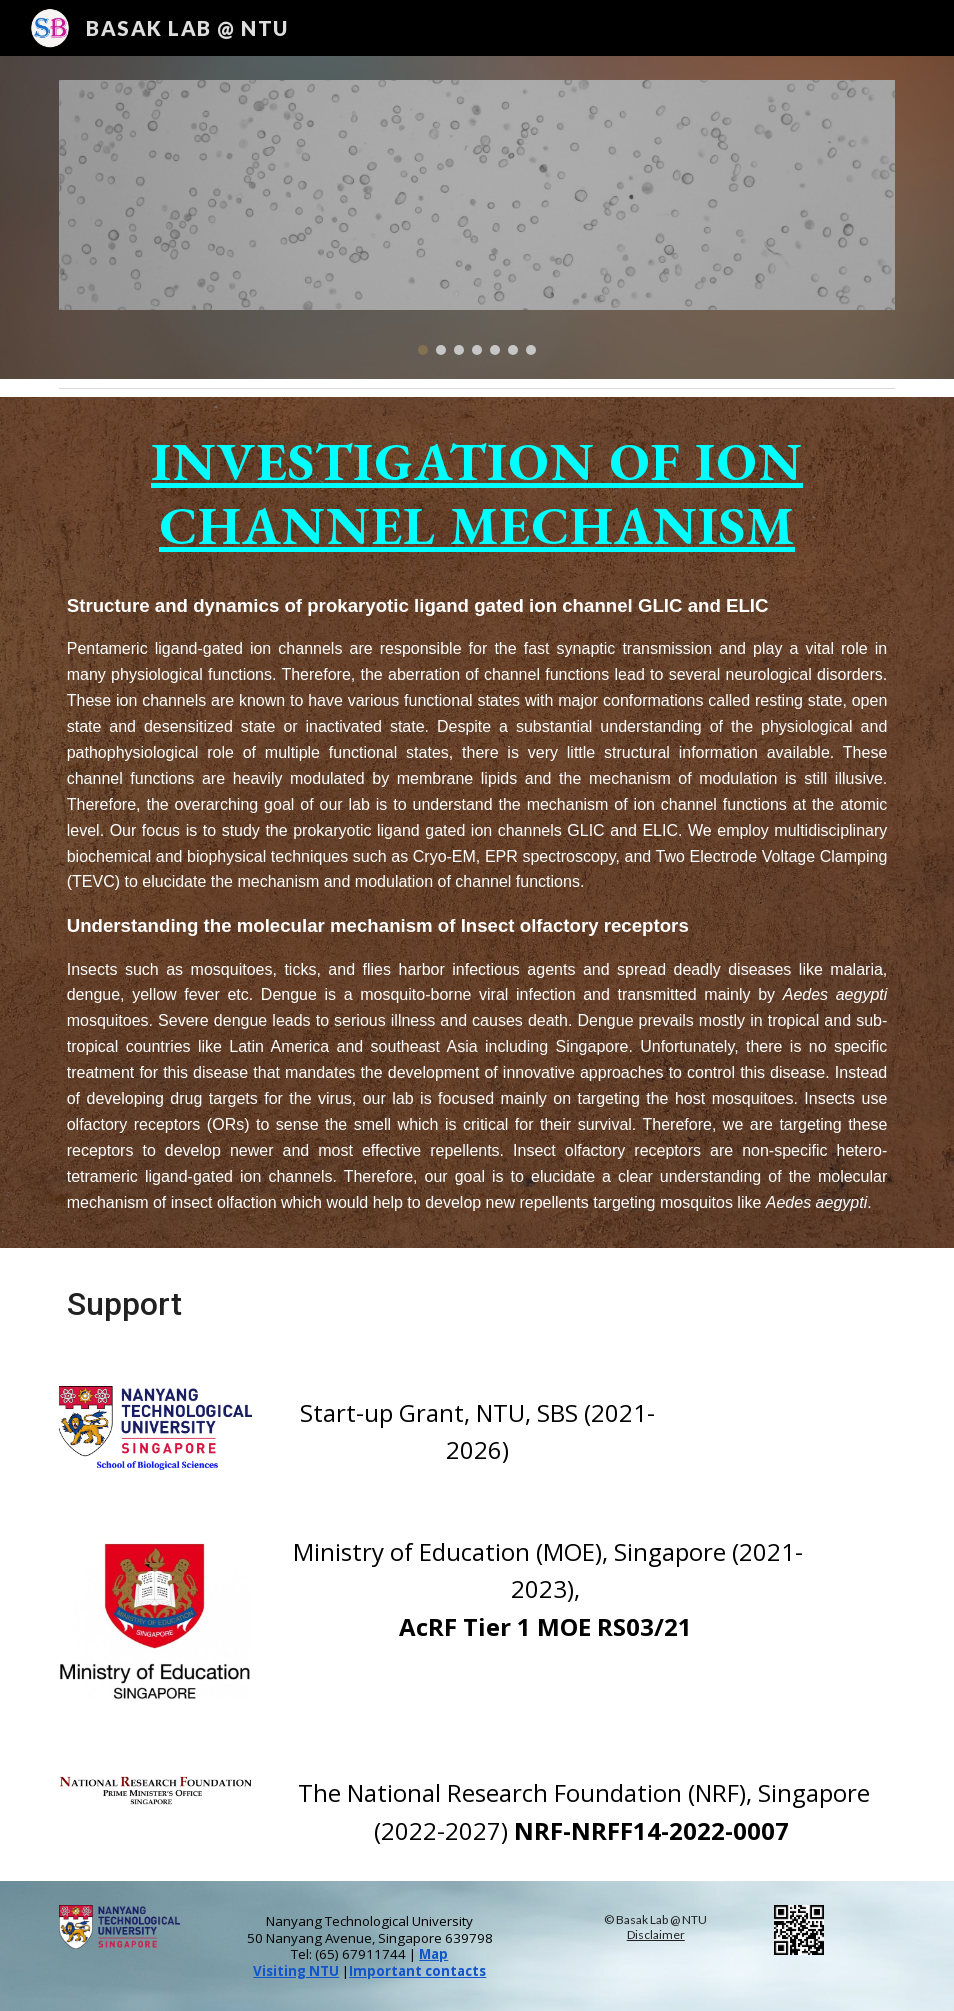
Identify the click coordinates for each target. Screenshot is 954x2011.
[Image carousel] (477, 217)
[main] (477, 822)
